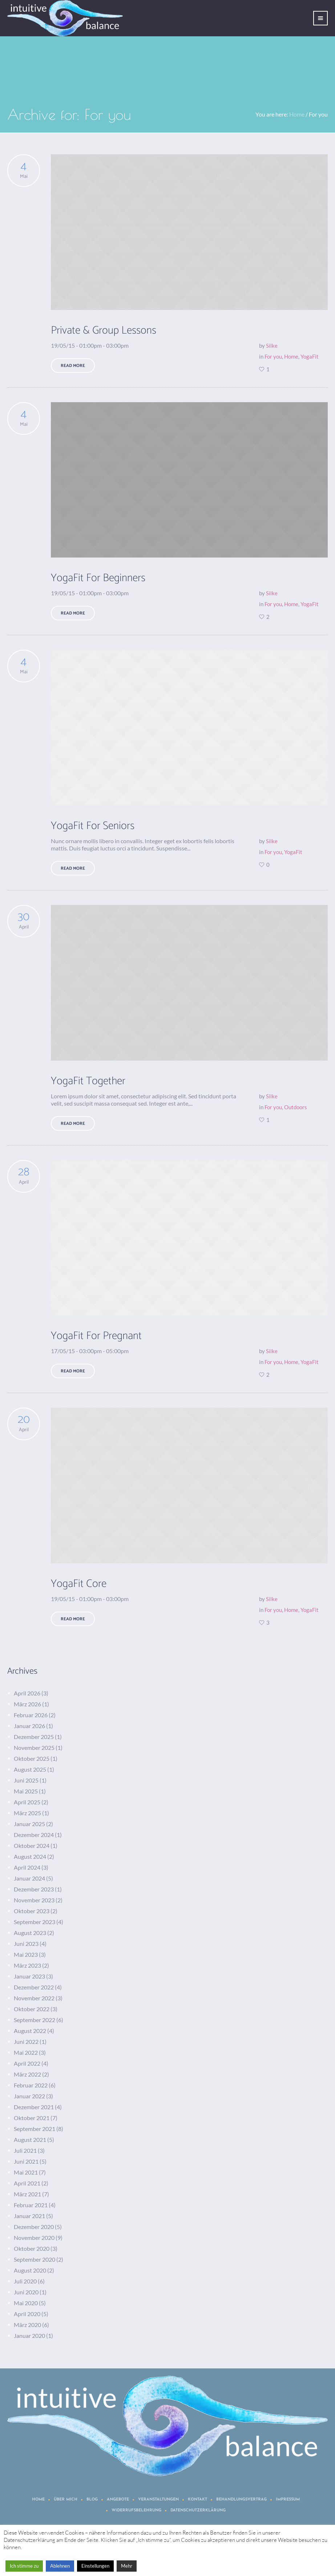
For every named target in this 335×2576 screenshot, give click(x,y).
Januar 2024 (29, 1878)
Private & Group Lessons (103, 330)
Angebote (118, 2500)
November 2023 (34, 1900)
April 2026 (27, 1693)
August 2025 (30, 1769)
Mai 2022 (26, 2052)
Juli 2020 (25, 2281)
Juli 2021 (25, 2150)
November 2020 (34, 2237)
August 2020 (30, 2270)
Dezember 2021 (34, 2106)
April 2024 (27, 1867)
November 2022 (34, 1998)
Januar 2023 (29, 1976)
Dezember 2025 (34, 1736)
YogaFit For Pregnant (96, 1336)
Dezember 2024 (34, 1834)
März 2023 (27, 1965)
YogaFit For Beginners (98, 578)
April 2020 (27, 2313)
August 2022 (30, 2030)
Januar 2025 (29, 1823)
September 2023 (34, 1921)
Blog (92, 2500)
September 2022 (34, 2019)
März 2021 (27, 2194)
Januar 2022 (29, 2096)
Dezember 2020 (34, 2226)
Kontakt (197, 2500)
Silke (272, 345)
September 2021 (34, 2128)
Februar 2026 (31, 1714)
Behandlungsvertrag (241, 2500)
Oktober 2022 (31, 2008)
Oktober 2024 (31, 1845)
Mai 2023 (26, 1954)
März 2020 (27, 2324)
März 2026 (27, 1704)
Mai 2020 (26, 2302)
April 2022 (27, 2063)
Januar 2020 (29, 2335)
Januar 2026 (29, 1725)
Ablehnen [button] (60, 2566)
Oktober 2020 (31, 2248)
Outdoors (295, 1107)
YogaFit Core (78, 1584)
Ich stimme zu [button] (24, 2566)
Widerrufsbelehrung (136, 2510)
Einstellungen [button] (95, 2566)
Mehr (126, 2566)
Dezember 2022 (34, 1987)
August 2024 (30, 1856)
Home (296, 114)
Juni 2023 (26, 1943)
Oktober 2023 (31, 1910)
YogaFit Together (88, 1081)
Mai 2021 (26, 2172)
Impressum (288, 2500)
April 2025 (27, 1802)
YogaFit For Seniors (92, 826)
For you (273, 356)
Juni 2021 (26, 2161)
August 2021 (30, 2139)
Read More (73, 365)
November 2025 (34, 1747)
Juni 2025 (26, 1780)
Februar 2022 (31, 2085)
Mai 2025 (26, 1791)
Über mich (65, 2500)
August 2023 (30, 1932)
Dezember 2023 (34, 1889)
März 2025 (27, 1812)
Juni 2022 (26, 2041)
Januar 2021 (29, 2215)
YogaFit (309, 356)
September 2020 (34, 2259)
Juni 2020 (26, 2292)
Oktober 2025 (31, 1758)
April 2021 (27, 2183)
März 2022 (27, 2074)
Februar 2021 (31, 2204)
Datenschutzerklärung (198, 2510)
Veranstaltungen (158, 2500)
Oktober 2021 (31, 2117)
